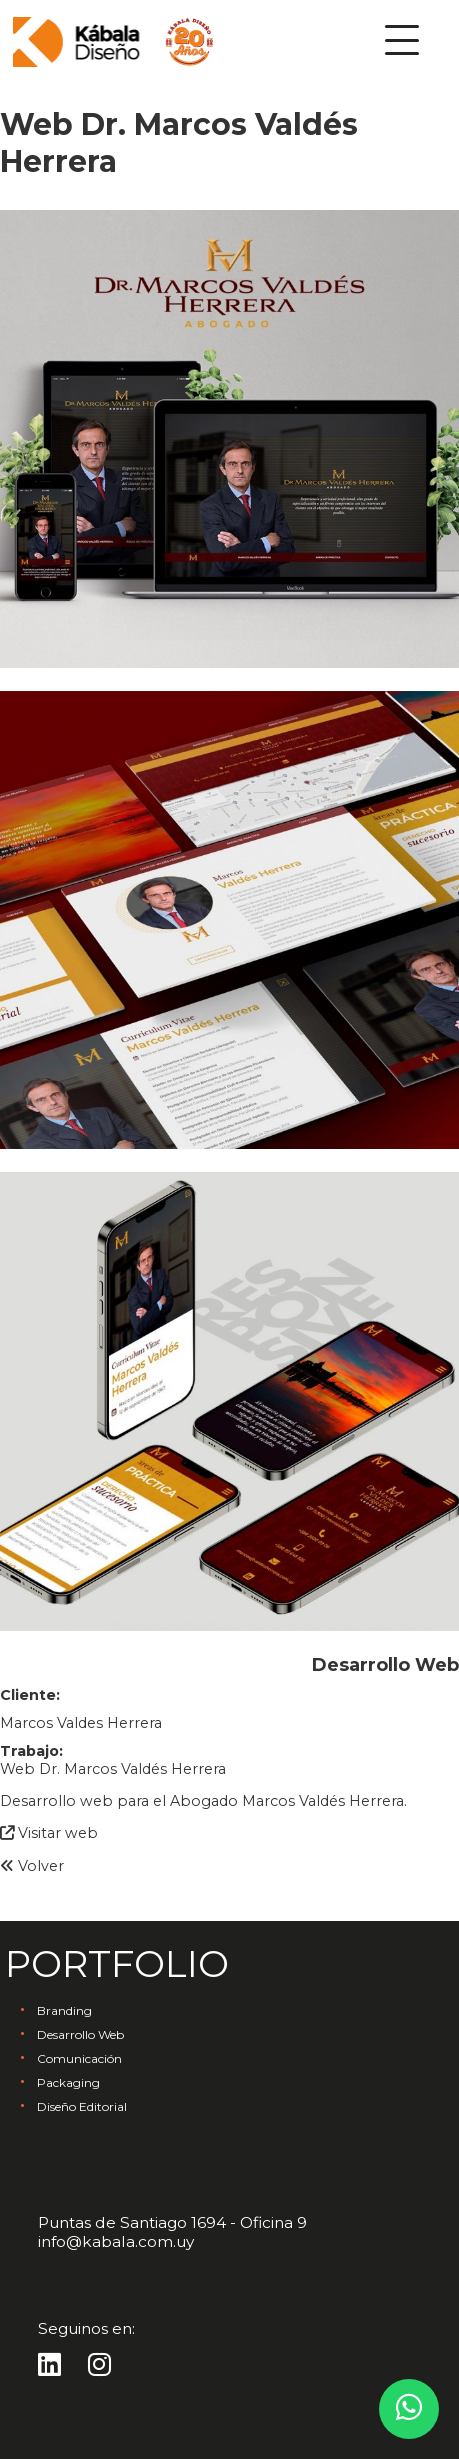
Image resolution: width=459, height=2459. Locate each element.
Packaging (68, 2082)
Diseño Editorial (82, 2106)
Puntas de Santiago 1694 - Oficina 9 (172, 2222)
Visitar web (49, 1833)
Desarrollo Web (80, 2034)
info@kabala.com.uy (116, 2241)
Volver (32, 1866)
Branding (64, 2010)
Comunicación (79, 2058)
